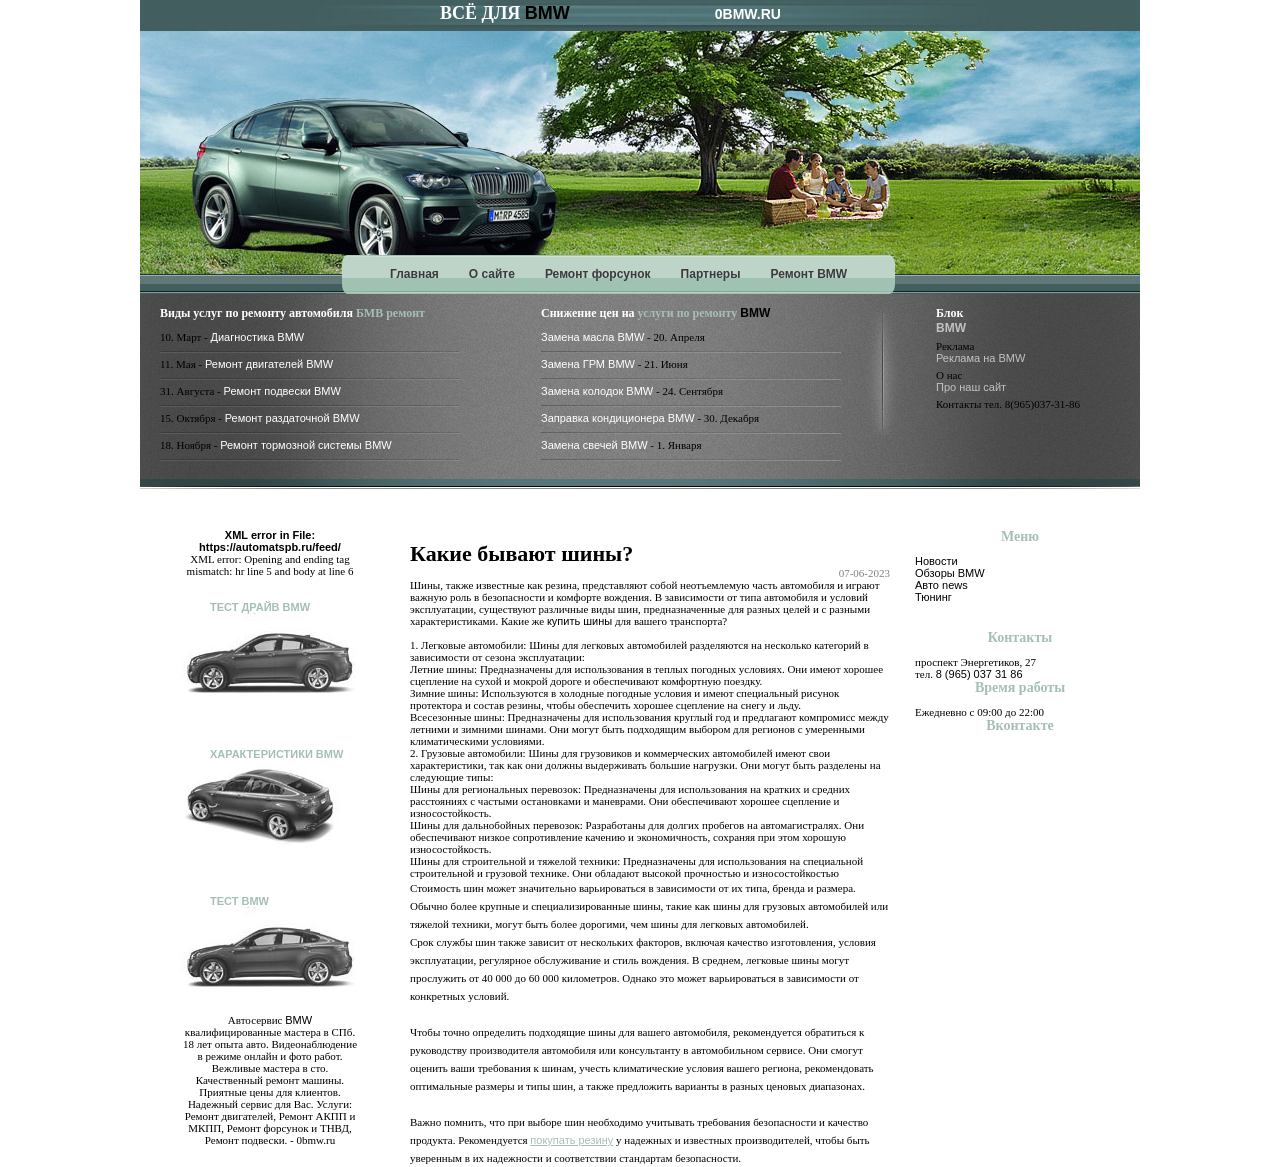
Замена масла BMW (592, 337)
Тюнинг (933, 597)
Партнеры (711, 274)
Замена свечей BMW (594, 445)
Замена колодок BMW (597, 391)
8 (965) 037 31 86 (979, 674)
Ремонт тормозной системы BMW (306, 445)
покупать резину (571, 1140)
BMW (547, 13)
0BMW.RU (748, 14)
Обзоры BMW (950, 573)
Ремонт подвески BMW (282, 391)
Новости (936, 561)
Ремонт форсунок (598, 274)
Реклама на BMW (980, 358)
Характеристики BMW (276, 754)
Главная (414, 274)
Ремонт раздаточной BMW (292, 418)
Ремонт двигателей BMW (269, 364)
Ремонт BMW (808, 274)
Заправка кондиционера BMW (618, 418)
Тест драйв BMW (260, 607)
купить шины (579, 621)
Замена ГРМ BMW (588, 364)
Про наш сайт (971, 387)
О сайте (492, 274)
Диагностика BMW (258, 337)
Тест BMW (239, 901)
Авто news (941, 585)
